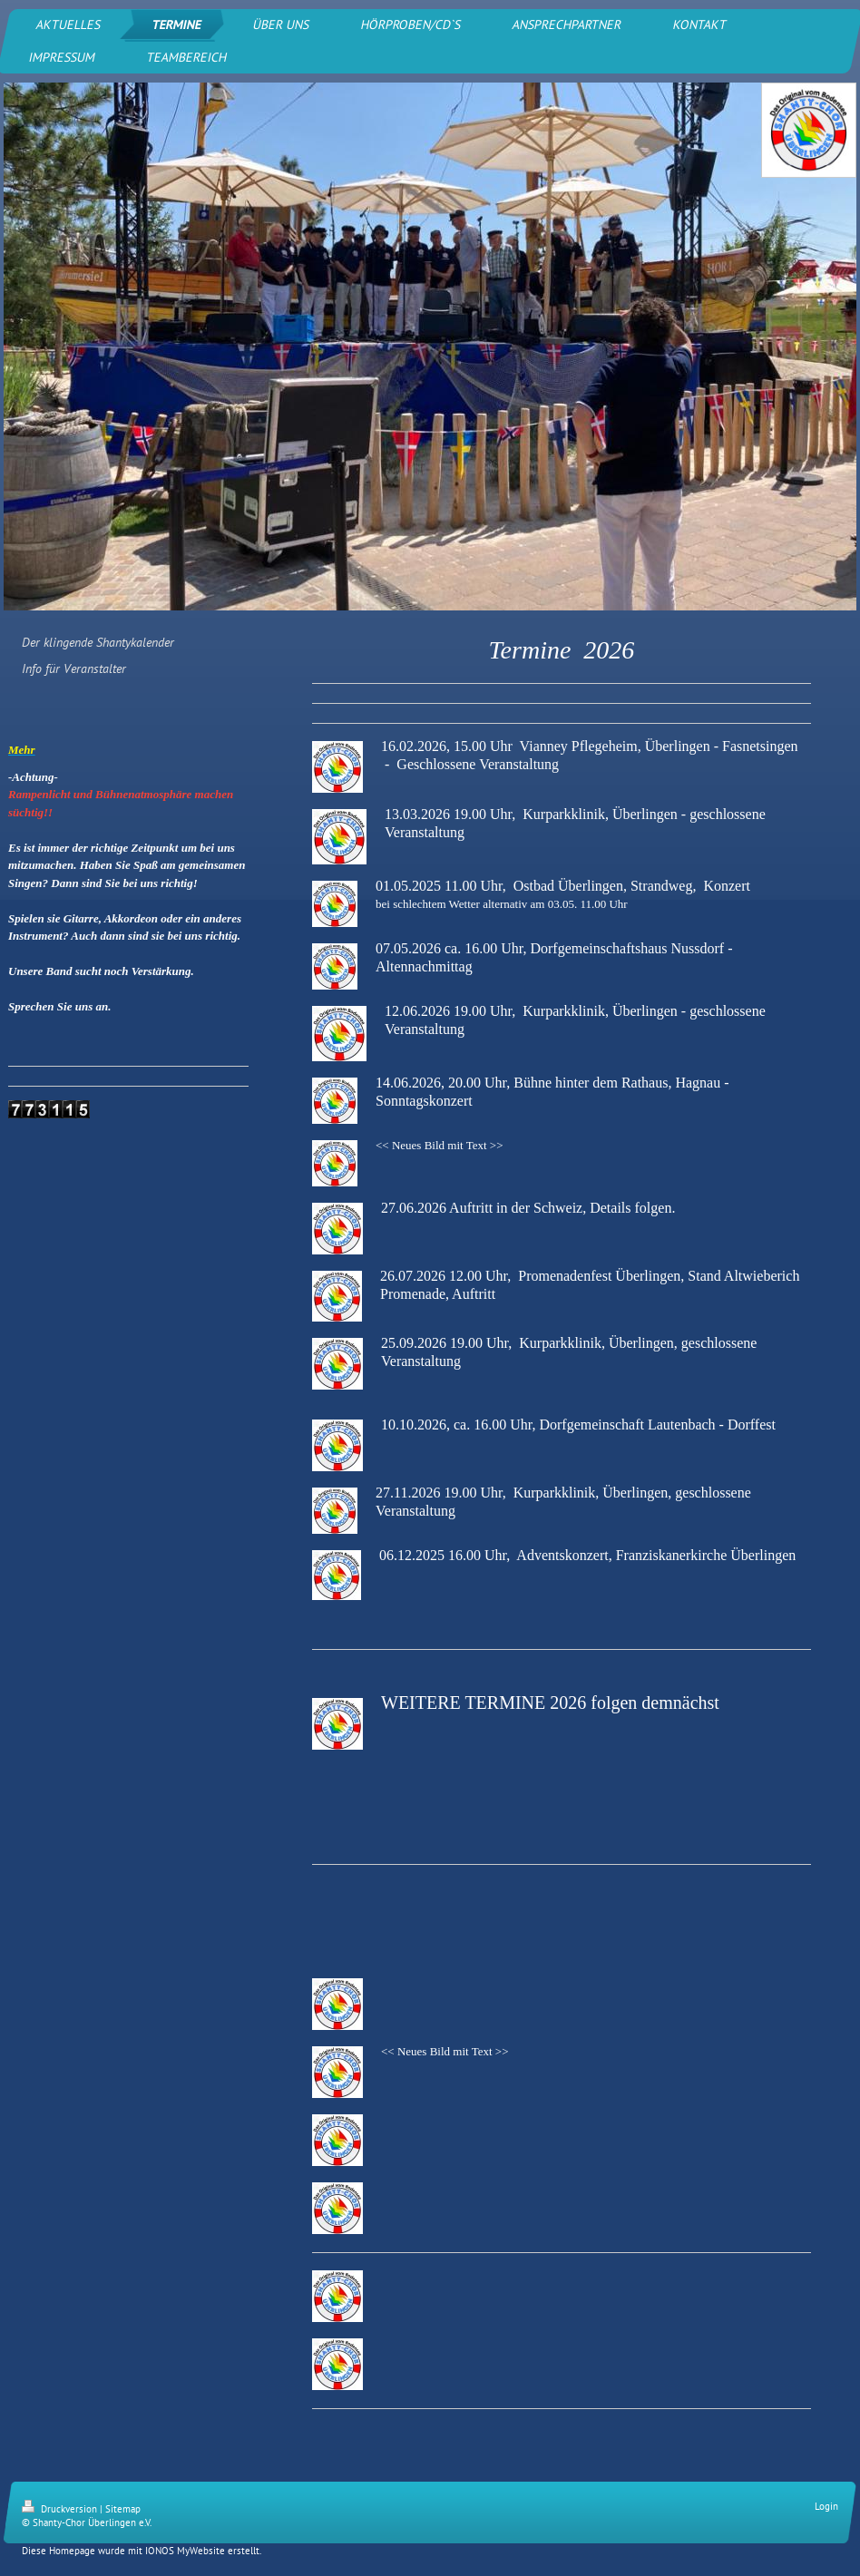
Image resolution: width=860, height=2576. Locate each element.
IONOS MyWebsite (185, 2550)
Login (826, 2506)
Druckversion (61, 2509)
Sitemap (123, 2509)
